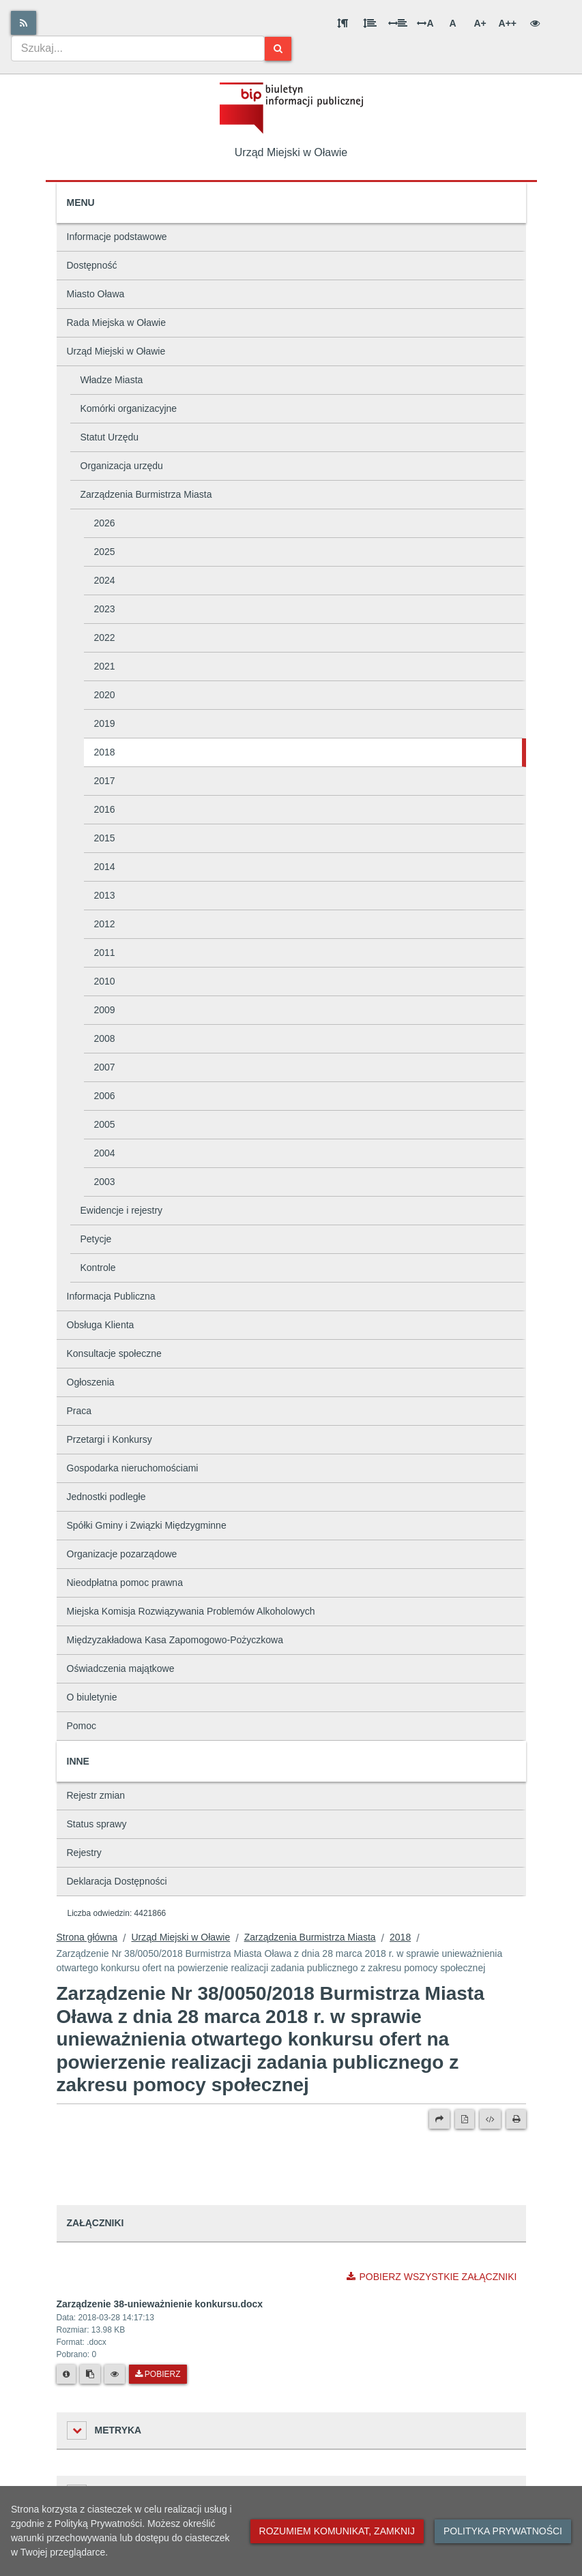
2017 (104, 780)
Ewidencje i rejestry (122, 1210)
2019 (104, 723)
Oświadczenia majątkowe (121, 1668)
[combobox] (138, 48)
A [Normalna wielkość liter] (452, 23)
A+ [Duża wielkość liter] (480, 23)
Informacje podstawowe (117, 236)
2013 (104, 895)
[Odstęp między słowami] (397, 23)
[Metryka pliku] (66, 2374)
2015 (104, 838)
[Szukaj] (278, 49)
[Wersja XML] (490, 2119)
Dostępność (92, 265)
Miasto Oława (96, 293)
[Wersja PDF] (464, 2119)
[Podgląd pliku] (114, 2374)
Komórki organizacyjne (129, 408)
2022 (104, 637)
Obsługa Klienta (100, 1324)
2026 (104, 523)
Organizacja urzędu (122, 465)
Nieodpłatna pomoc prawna (125, 1582)
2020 (104, 694)
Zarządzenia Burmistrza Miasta (146, 494)
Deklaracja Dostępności (117, 1881)
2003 (104, 1181)
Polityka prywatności (502, 2531)
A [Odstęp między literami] (425, 23)
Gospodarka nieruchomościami (133, 1468)
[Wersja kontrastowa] (535, 23)
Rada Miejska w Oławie (116, 322)
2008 (104, 1038)
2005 (104, 1124)
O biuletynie (92, 1697)
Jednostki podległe (106, 1496)
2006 (104, 1095)
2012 (104, 923)
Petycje (96, 1238)
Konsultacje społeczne (114, 1353)
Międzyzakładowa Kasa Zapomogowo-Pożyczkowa (175, 1639)
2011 (104, 952)
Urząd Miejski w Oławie (116, 351)
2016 (104, 809)
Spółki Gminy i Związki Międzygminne (147, 1525)
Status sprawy (97, 1823)
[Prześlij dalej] (439, 2119)
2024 (104, 580)
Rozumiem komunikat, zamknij (337, 2531)
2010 (104, 981)
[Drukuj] (516, 2119)
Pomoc (82, 1725)
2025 (104, 551)
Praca (79, 1410)
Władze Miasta (112, 379)
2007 (104, 1067)
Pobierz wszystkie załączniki (431, 2276)
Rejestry (84, 1852)
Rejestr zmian (96, 1795)
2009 (104, 1009)
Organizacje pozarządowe (122, 1553)
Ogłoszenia (91, 1382)
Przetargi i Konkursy (109, 1439)
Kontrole (98, 1267)
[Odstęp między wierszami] (369, 23)
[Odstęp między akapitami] (342, 23)
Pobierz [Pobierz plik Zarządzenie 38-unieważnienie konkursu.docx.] (158, 2374)
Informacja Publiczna (111, 1296)
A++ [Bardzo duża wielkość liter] (507, 23)
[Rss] (23, 23)
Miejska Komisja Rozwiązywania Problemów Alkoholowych (191, 1611)
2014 (104, 866)
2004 (104, 1153)
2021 (104, 666)
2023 (104, 608)
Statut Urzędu (110, 437)
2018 (104, 752)
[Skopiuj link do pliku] (90, 2374)
